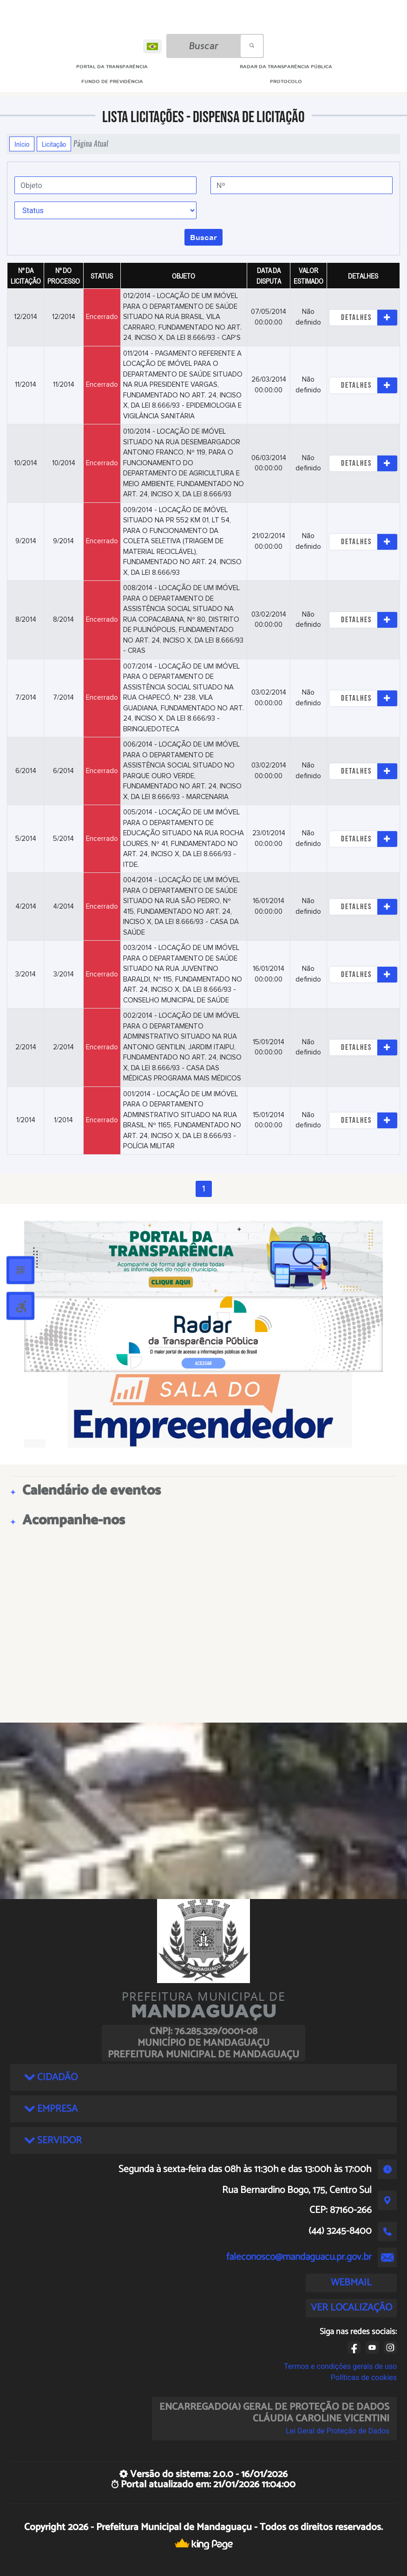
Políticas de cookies (364, 2377)
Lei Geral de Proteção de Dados (337, 2430)
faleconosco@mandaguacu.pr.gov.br (299, 2257)
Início (21, 144)
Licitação (54, 144)
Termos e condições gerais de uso (340, 2366)
